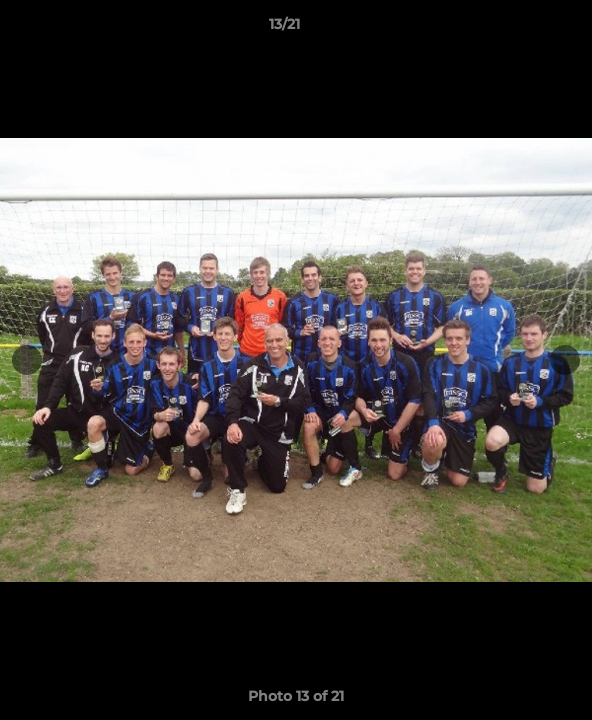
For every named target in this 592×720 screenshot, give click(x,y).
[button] (520, 29)
